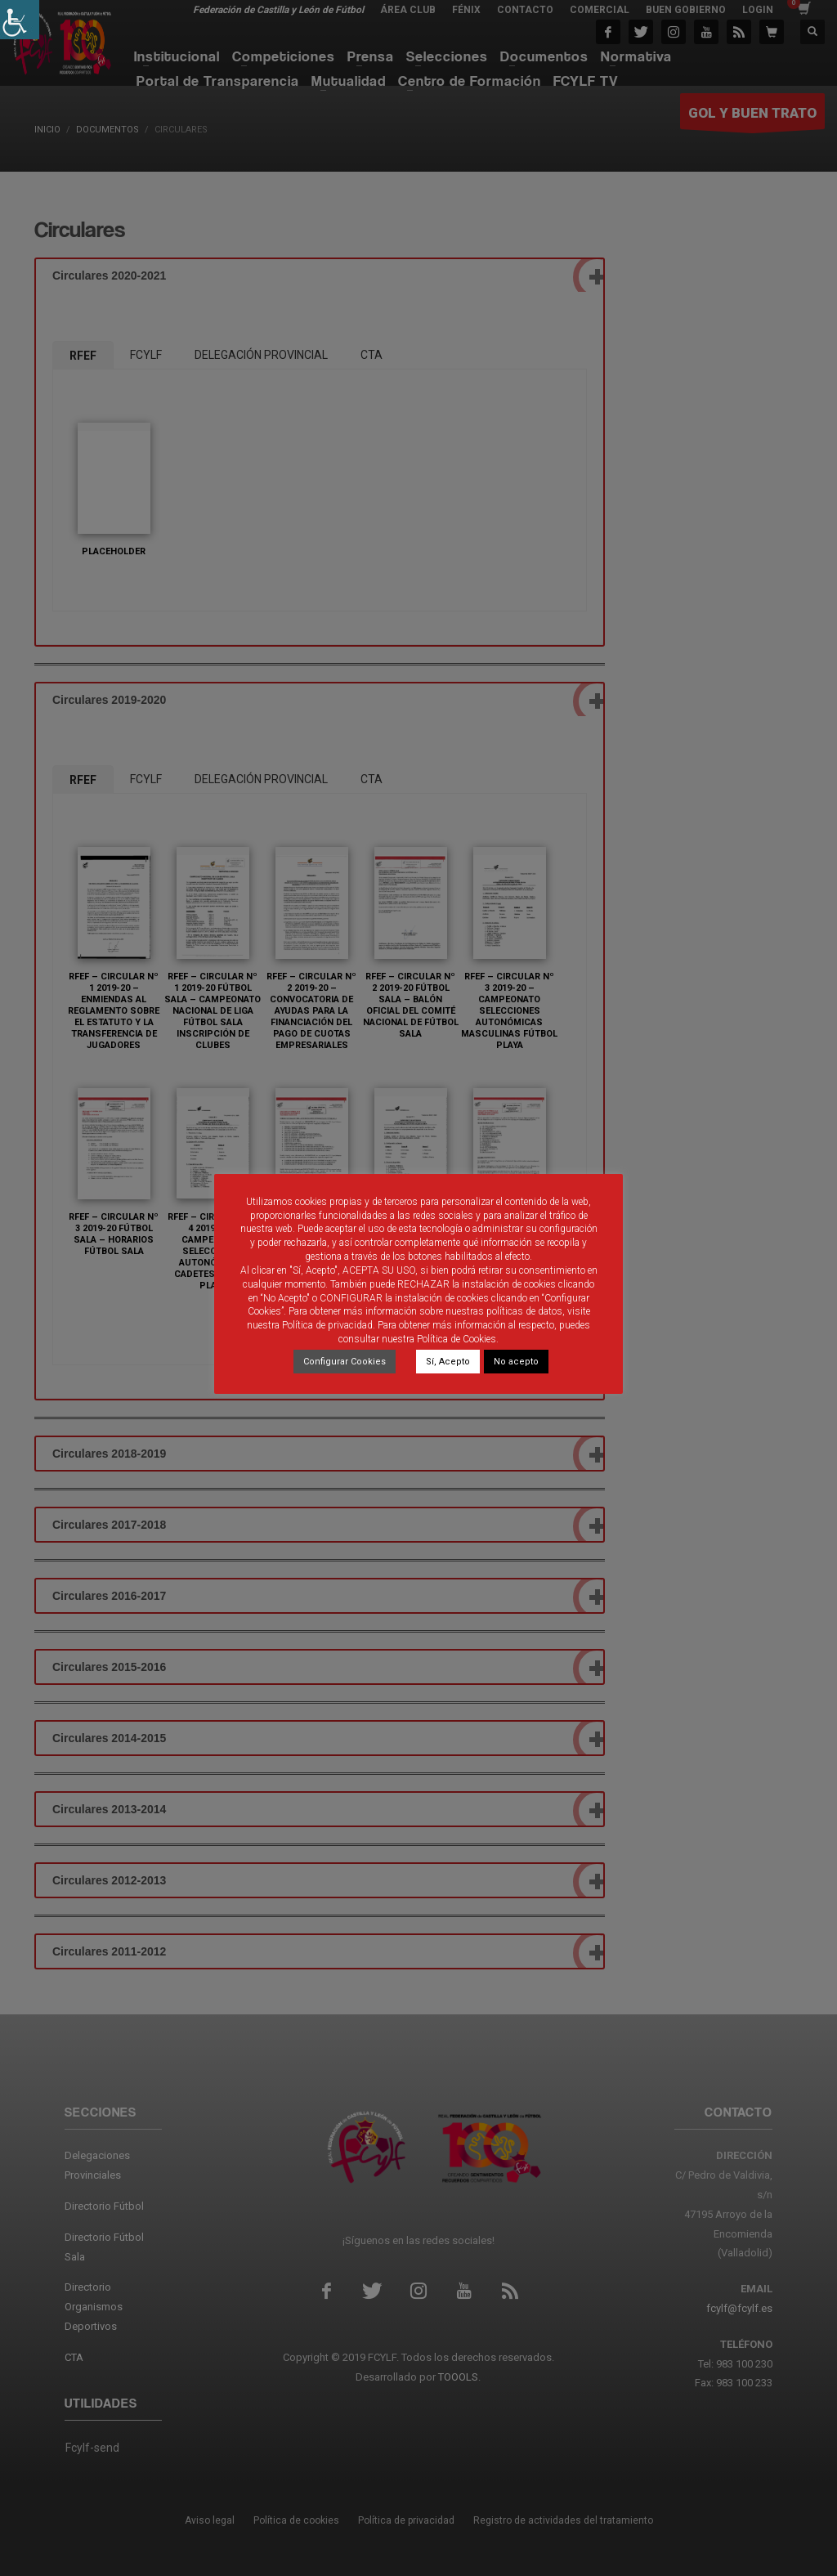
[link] (19, 19)
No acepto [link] (516, 1361)
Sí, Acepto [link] (448, 1361)
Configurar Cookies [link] (344, 1361)
